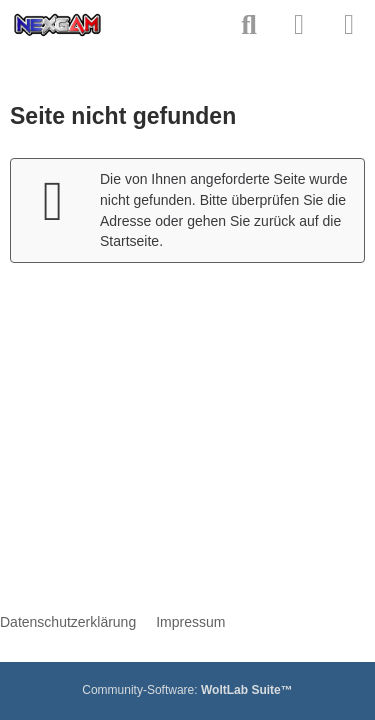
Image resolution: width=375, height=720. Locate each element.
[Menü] (349, 25)
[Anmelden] (299, 25)
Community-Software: (187, 690)
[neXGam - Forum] (57, 25)
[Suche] (249, 25)
